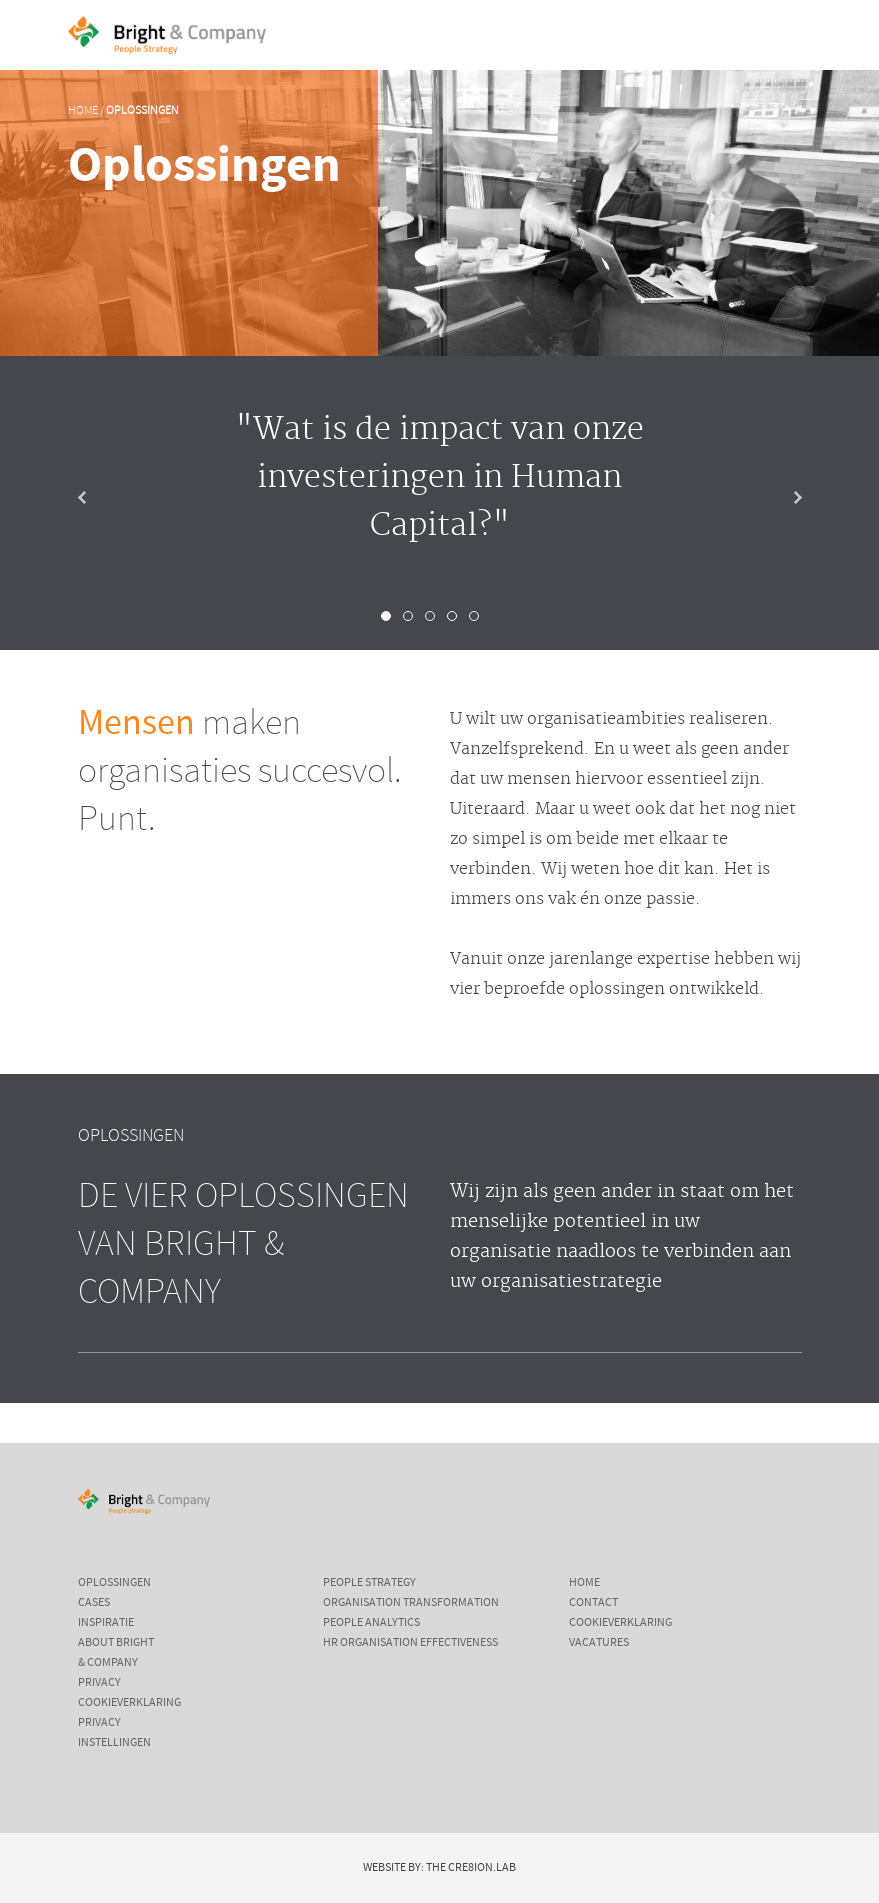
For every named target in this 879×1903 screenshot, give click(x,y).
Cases (94, 1603)
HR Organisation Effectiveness (410, 1643)
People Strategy (369, 1583)
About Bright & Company (116, 1653)
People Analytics (371, 1623)
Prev (98, 498)
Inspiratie (106, 1623)
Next (782, 498)
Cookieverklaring (129, 1703)
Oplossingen (142, 111)
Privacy (99, 1683)
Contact (593, 1603)
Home (83, 111)
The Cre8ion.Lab (471, 1868)
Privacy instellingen (114, 1733)
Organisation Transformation (411, 1603)
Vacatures (599, 1643)
